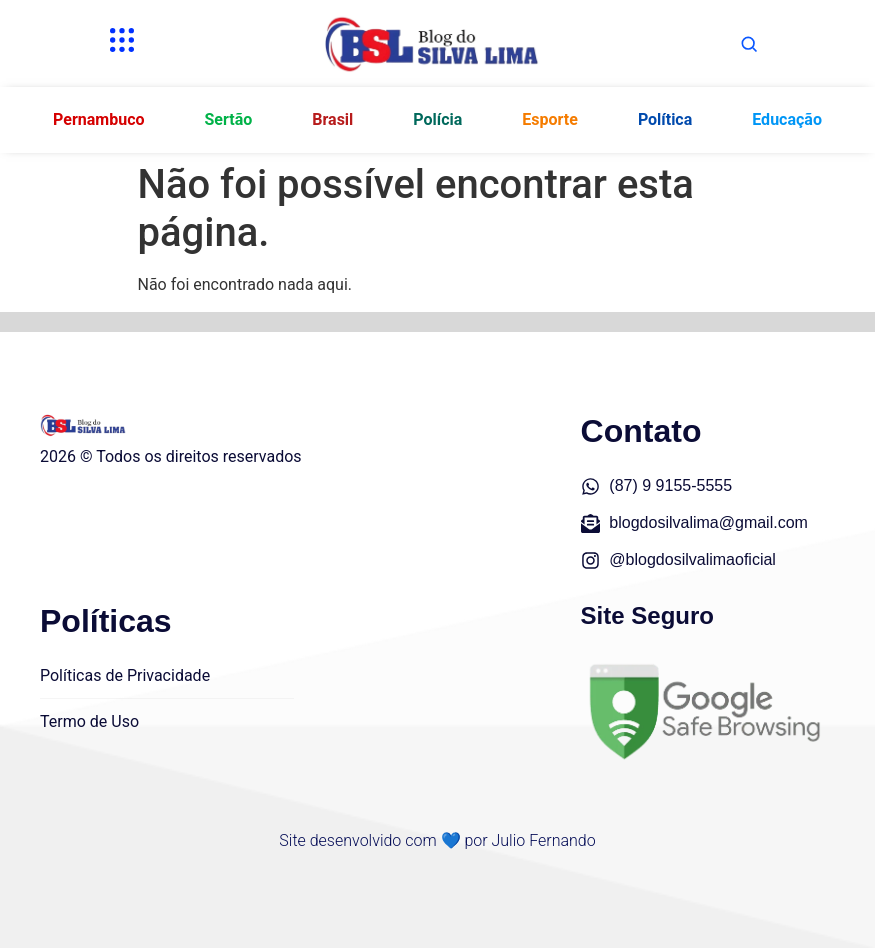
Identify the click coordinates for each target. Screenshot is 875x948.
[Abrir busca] (749, 44)
